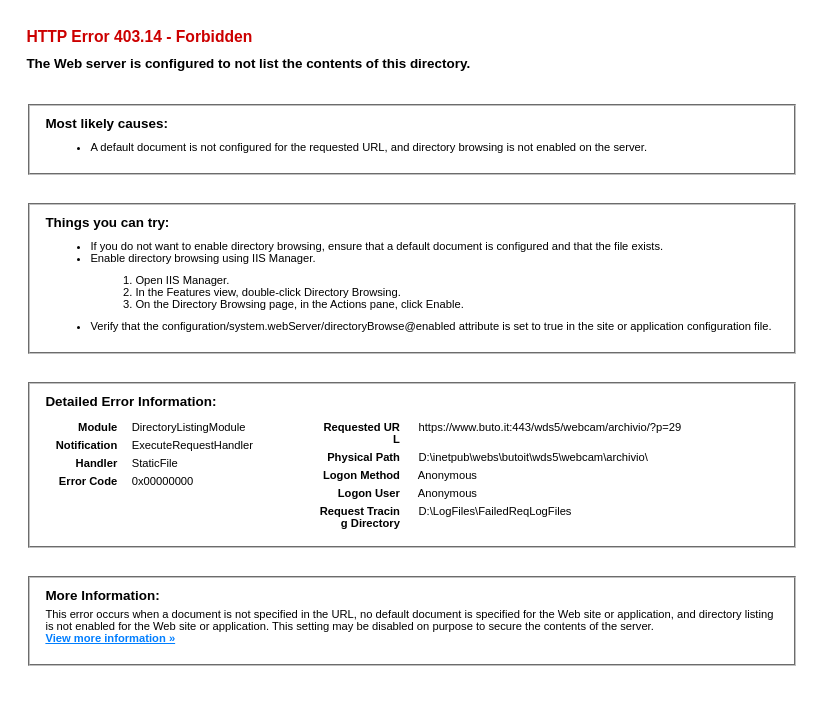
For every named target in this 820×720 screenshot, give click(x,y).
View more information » (110, 638)
